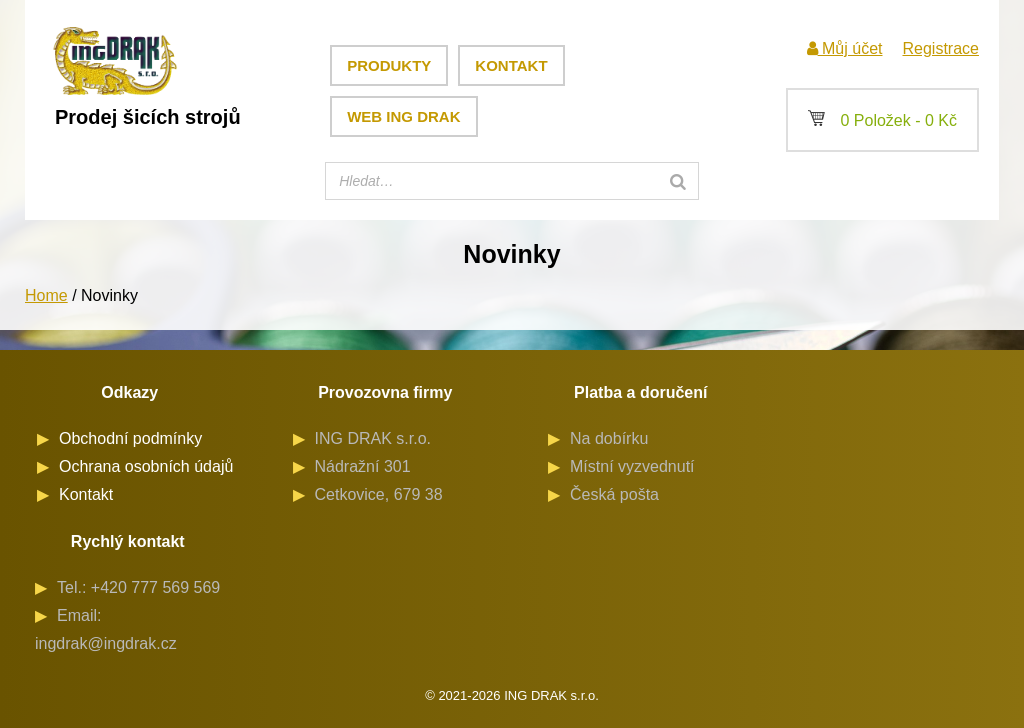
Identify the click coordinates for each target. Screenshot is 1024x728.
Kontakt (511, 65)
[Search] (678, 181)
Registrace (940, 48)
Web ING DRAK (403, 116)
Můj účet (845, 48)
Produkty (389, 65)
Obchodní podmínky (130, 438)
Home (46, 295)
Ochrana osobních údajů (146, 466)
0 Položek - (882, 120)
